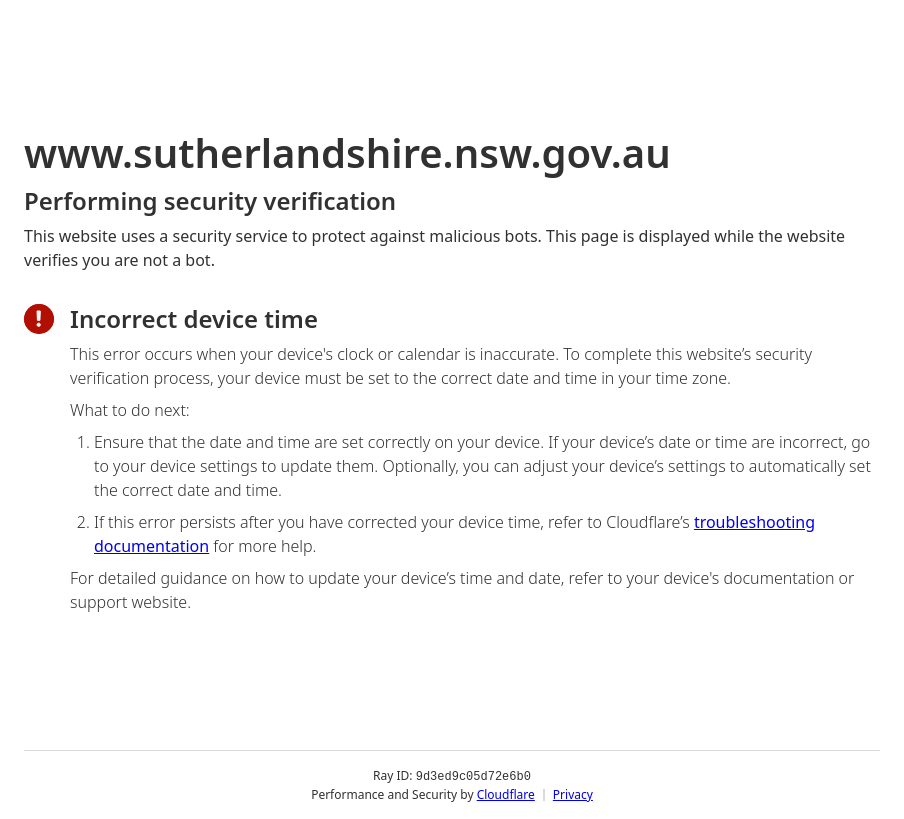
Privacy (573, 793)
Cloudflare (506, 793)
